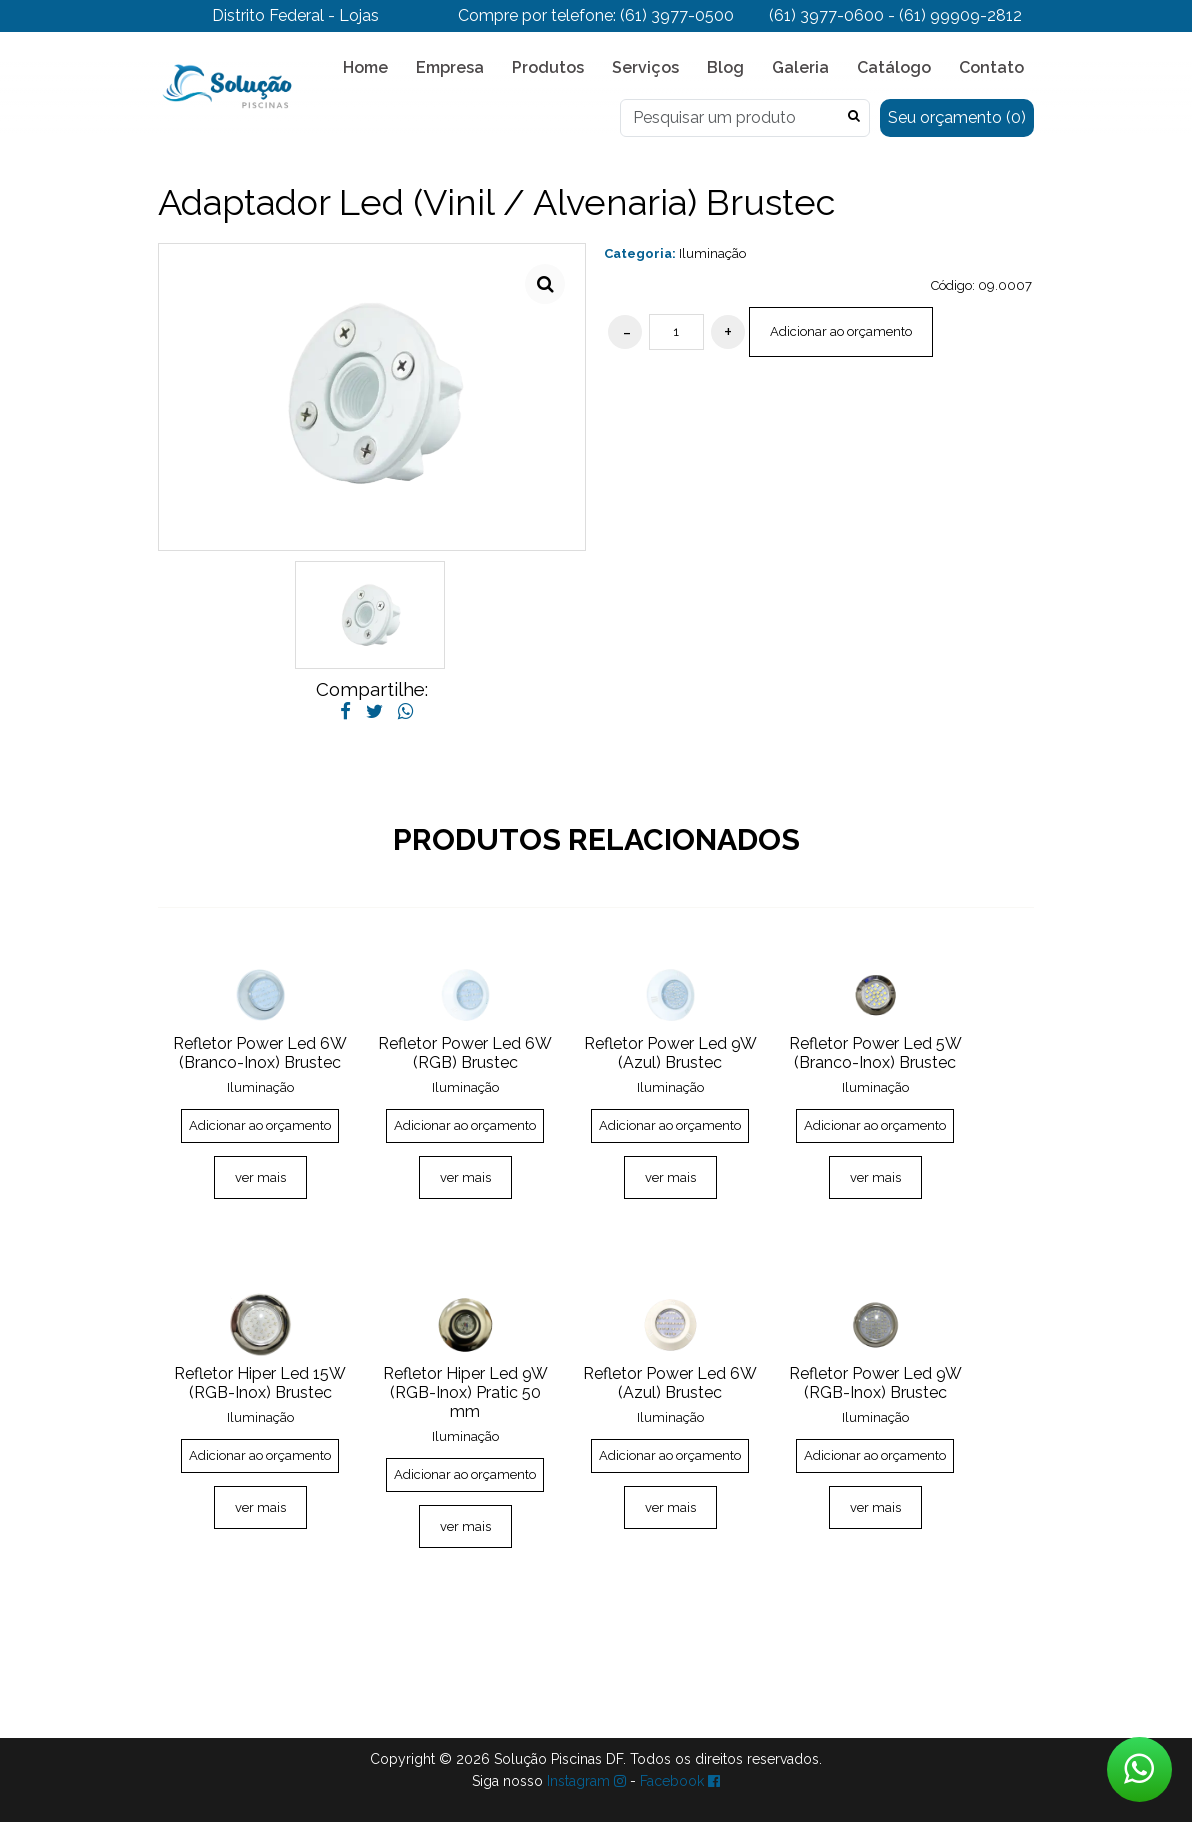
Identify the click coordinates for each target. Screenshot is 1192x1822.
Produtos (548, 67)
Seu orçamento (957, 117)
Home (365, 67)
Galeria (800, 67)
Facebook (680, 1781)
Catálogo (894, 67)
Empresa (450, 67)
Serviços (645, 67)
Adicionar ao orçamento (841, 331)
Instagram (586, 1781)
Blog (725, 67)
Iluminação (712, 253)
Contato (991, 67)
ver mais (260, 1177)
